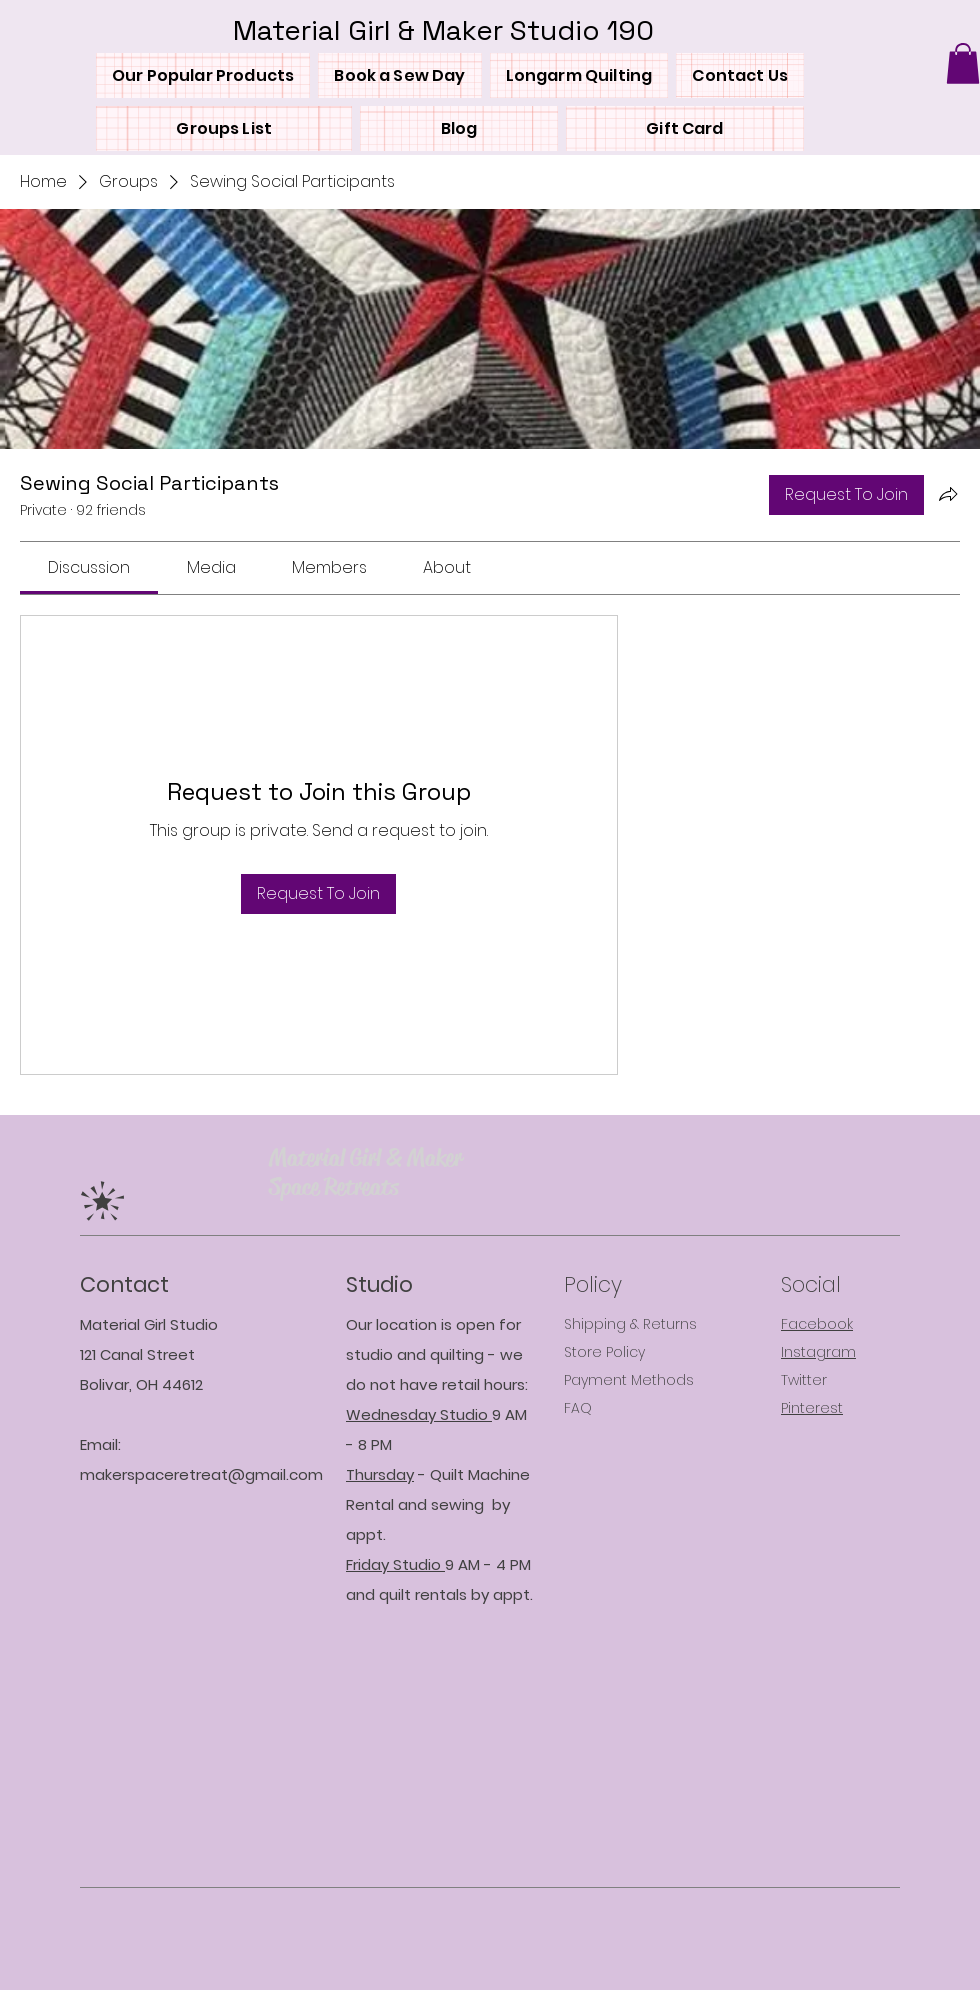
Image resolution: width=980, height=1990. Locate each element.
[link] (89, 567)
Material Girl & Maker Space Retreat (365, 1172)
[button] (963, 63)
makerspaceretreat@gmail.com (201, 1474)
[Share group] (948, 494)
